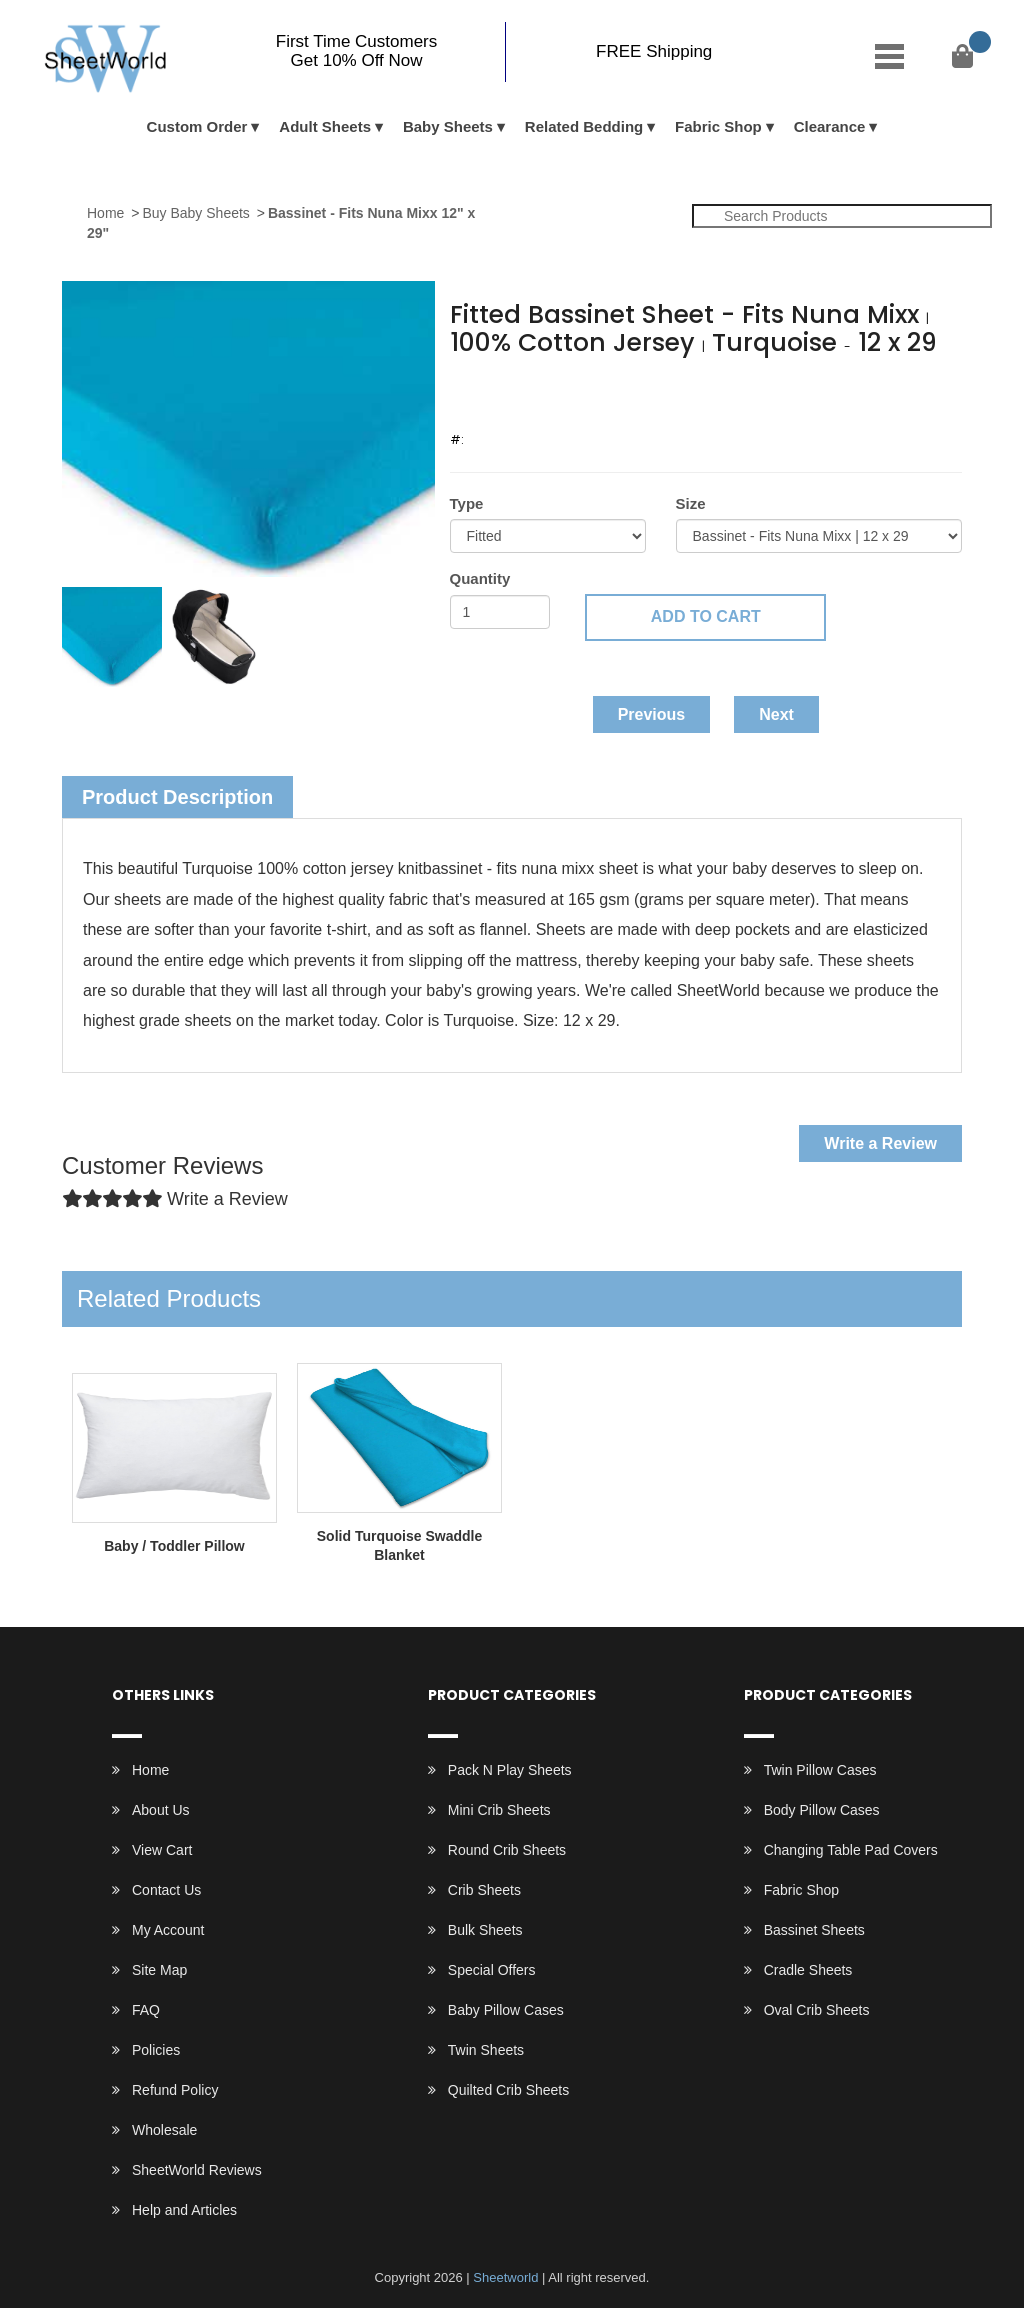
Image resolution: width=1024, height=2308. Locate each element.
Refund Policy (175, 2090)
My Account (168, 1930)
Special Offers (492, 1970)
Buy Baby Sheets (195, 213)
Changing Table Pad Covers (851, 1850)
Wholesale (164, 2130)
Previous (652, 714)
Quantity (480, 578)
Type (467, 503)
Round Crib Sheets (507, 1850)
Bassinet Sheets (814, 1930)
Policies (156, 2050)
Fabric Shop (718, 126)
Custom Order (197, 126)
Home (105, 213)
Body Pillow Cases (822, 1810)
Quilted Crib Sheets (508, 2090)
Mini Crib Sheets (499, 1810)
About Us (161, 1810)
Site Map (159, 1970)
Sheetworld (505, 2277)
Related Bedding (584, 126)
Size (691, 503)
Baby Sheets (448, 126)
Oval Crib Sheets (817, 2010)
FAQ (146, 2010)
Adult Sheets (325, 126)
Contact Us (166, 1890)
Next (776, 714)
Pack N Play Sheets (510, 1770)
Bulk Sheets (485, 1930)
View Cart (162, 1850)
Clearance (830, 126)
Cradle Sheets (808, 1970)
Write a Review (880, 1143)
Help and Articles (184, 2210)
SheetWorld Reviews (197, 2170)
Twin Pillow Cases (820, 1770)
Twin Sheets (486, 2050)
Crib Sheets (484, 1890)
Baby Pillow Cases (506, 2010)
